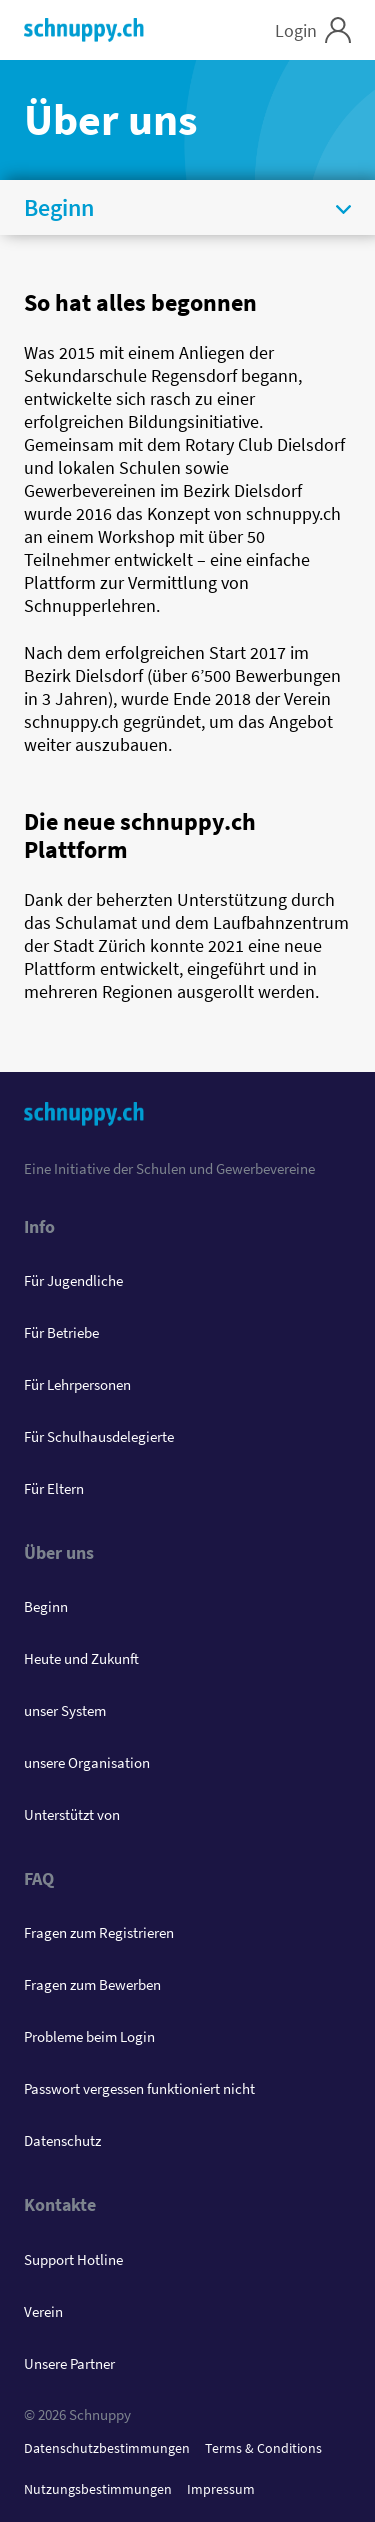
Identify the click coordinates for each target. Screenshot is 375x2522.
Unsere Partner (69, 2363)
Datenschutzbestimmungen (107, 2448)
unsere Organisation (87, 1762)
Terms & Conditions (263, 2448)
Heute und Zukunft (81, 1658)
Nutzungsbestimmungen (98, 2489)
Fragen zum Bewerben (92, 1984)
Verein (43, 2311)
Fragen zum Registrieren (99, 1932)
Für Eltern (54, 1488)
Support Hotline (73, 2259)
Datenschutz (62, 2140)
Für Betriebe (61, 1332)
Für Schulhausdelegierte (99, 1436)
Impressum (221, 2489)
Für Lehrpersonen (77, 1384)
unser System (65, 1710)
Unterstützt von (72, 1814)
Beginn (46, 1606)
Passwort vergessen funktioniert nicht (139, 2088)
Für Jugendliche (73, 1280)
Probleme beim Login (89, 2036)
